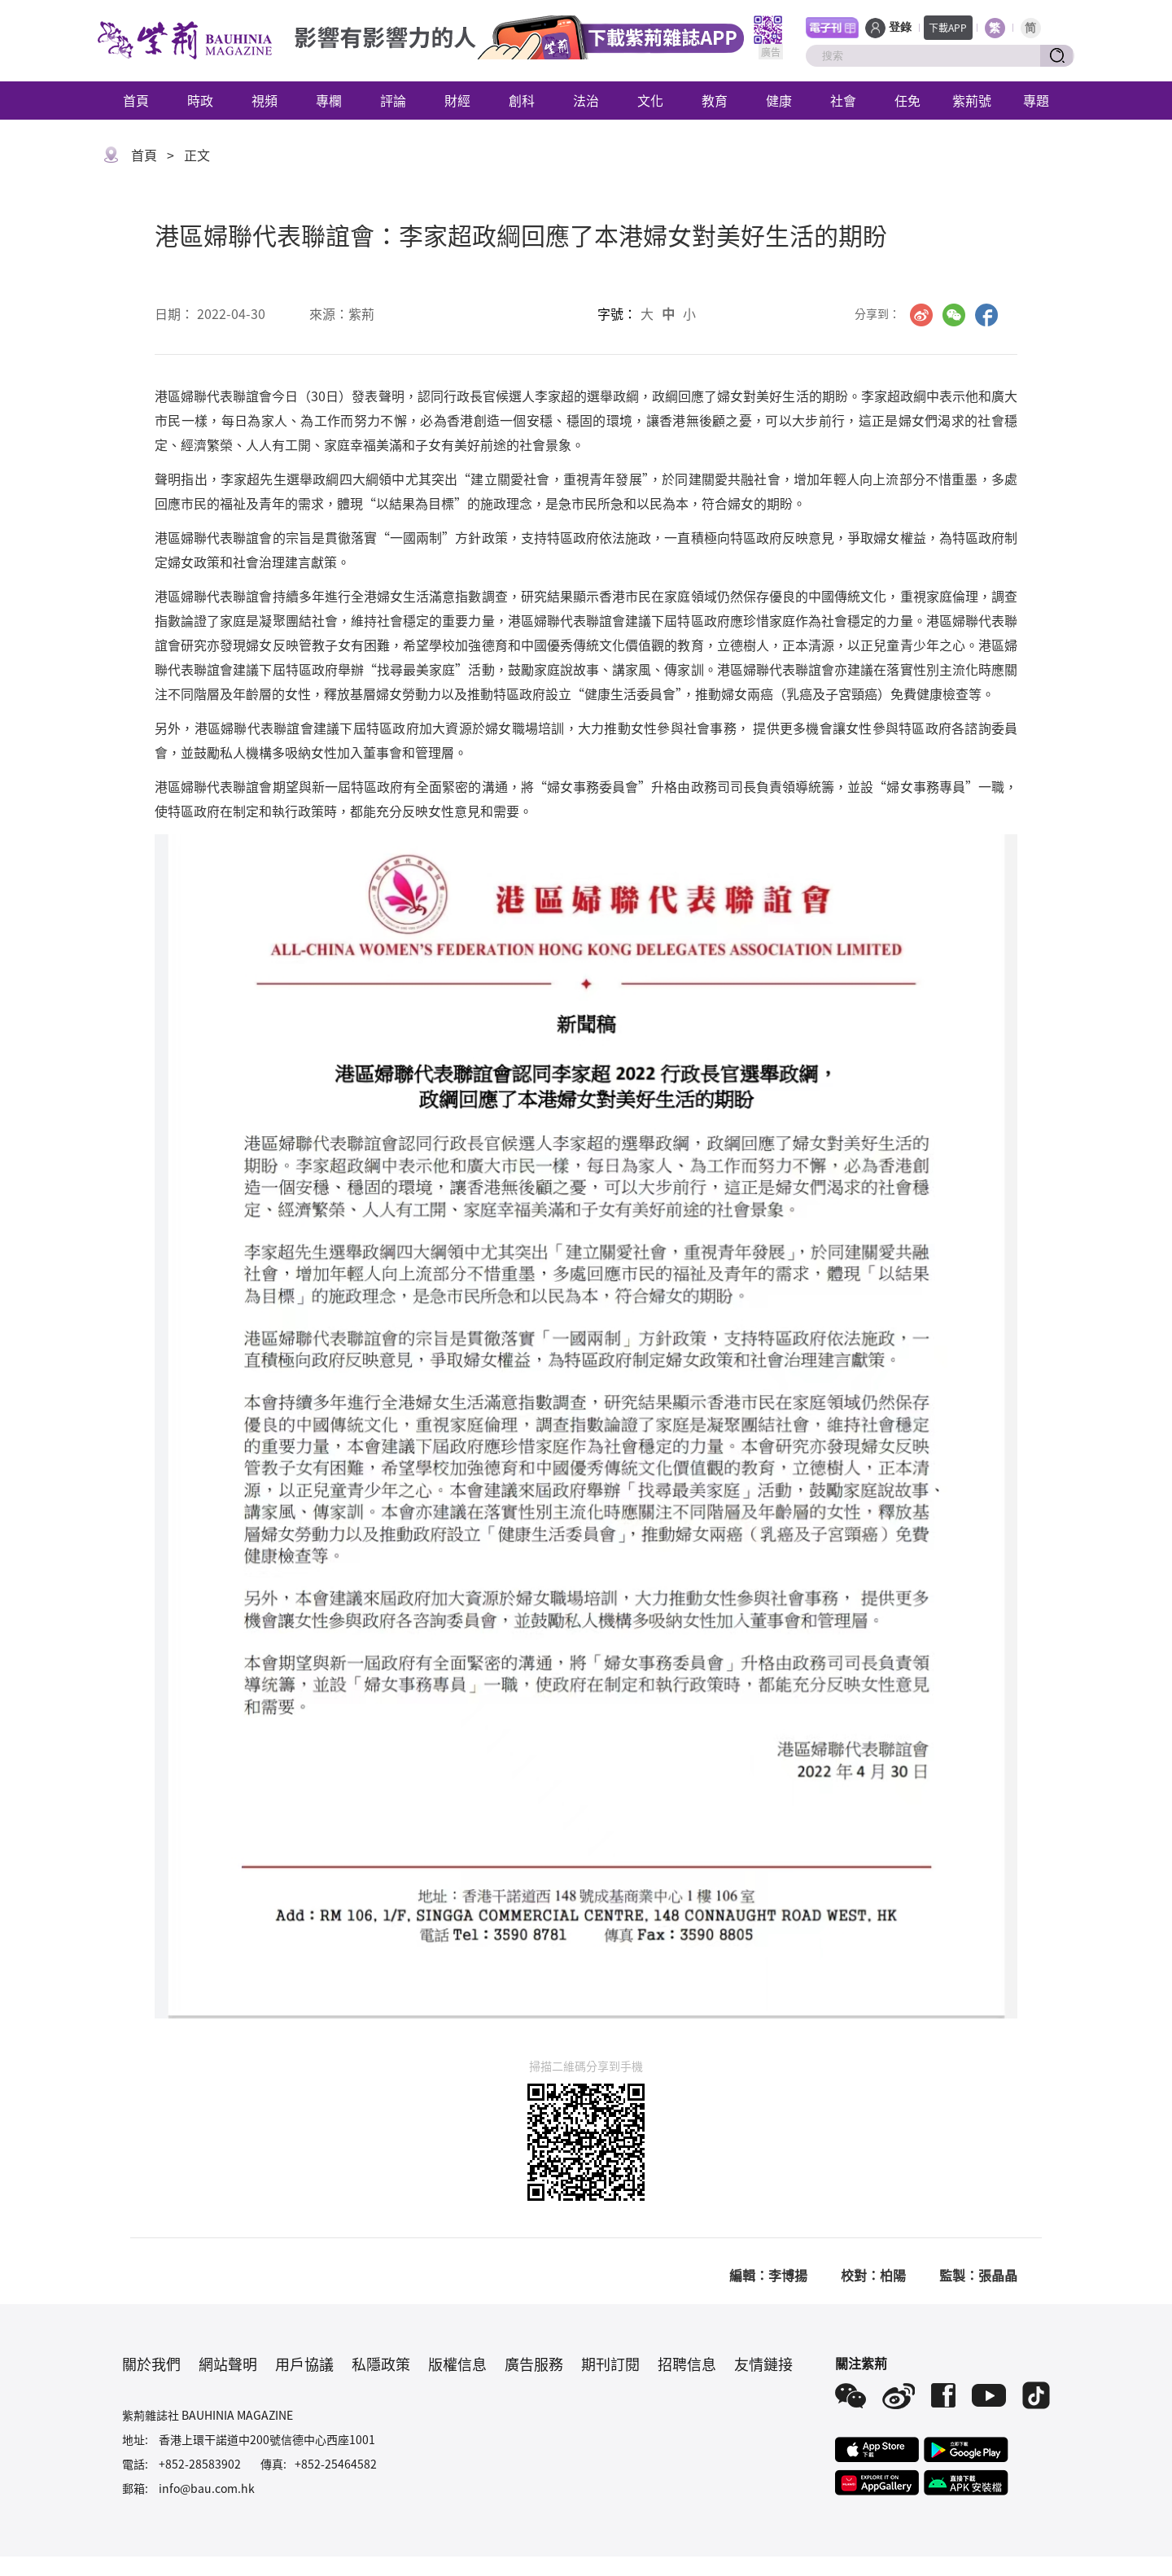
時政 (200, 100)
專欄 (329, 100)
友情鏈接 (763, 2363)
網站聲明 (228, 2363)
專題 (1036, 100)
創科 (522, 100)
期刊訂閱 (610, 2363)
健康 (779, 100)
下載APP (948, 27)
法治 (586, 100)
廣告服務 (534, 2363)
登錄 (900, 27)
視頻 (264, 100)
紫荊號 (971, 100)
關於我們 (151, 2363)
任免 (907, 100)
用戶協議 (304, 2363)
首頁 (136, 100)
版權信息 (457, 2363)
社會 (843, 100)
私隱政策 (381, 2363)
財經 (457, 100)
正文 (197, 155)
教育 (715, 100)
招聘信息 (687, 2363)
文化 (650, 100)
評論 (393, 100)
